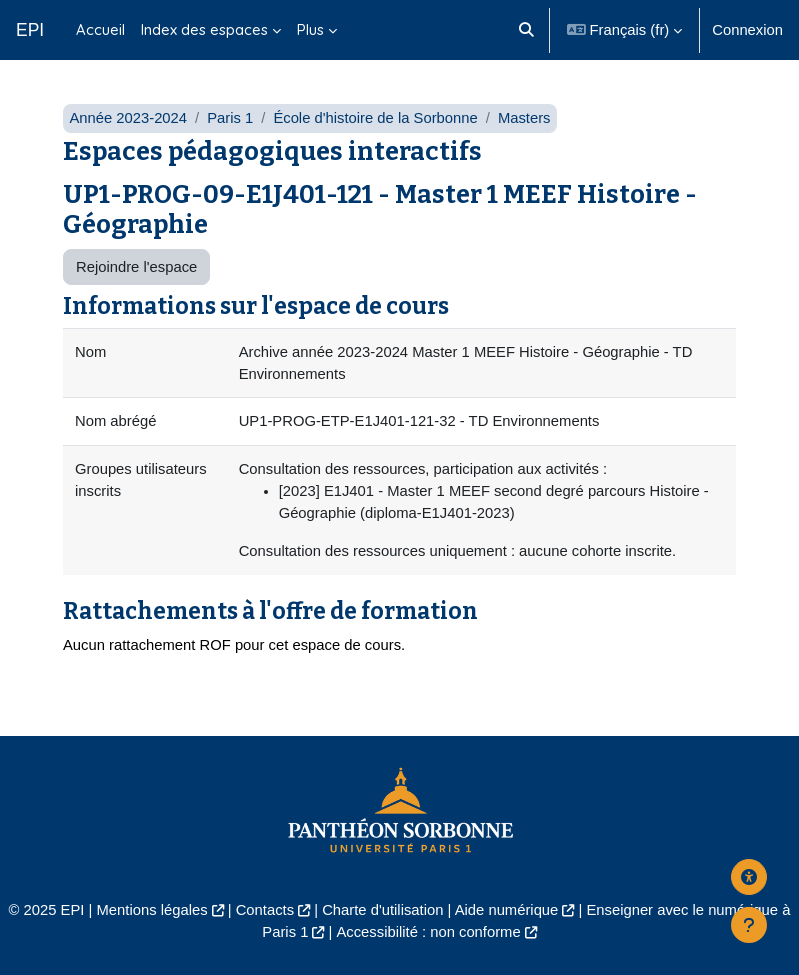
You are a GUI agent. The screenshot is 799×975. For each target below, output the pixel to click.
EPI (30, 30)
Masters (524, 118)
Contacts (265, 910)
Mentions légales (152, 910)
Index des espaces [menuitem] (204, 29)
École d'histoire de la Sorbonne (375, 118)
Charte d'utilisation (382, 910)
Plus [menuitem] (310, 29)
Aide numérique (507, 910)
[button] (526, 30)
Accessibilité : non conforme (428, 932)
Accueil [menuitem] (100, 29)
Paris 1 (230, 118)
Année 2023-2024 (128, 118)
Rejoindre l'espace (136, 267)
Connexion (747, 30)
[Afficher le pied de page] (749, 925)
